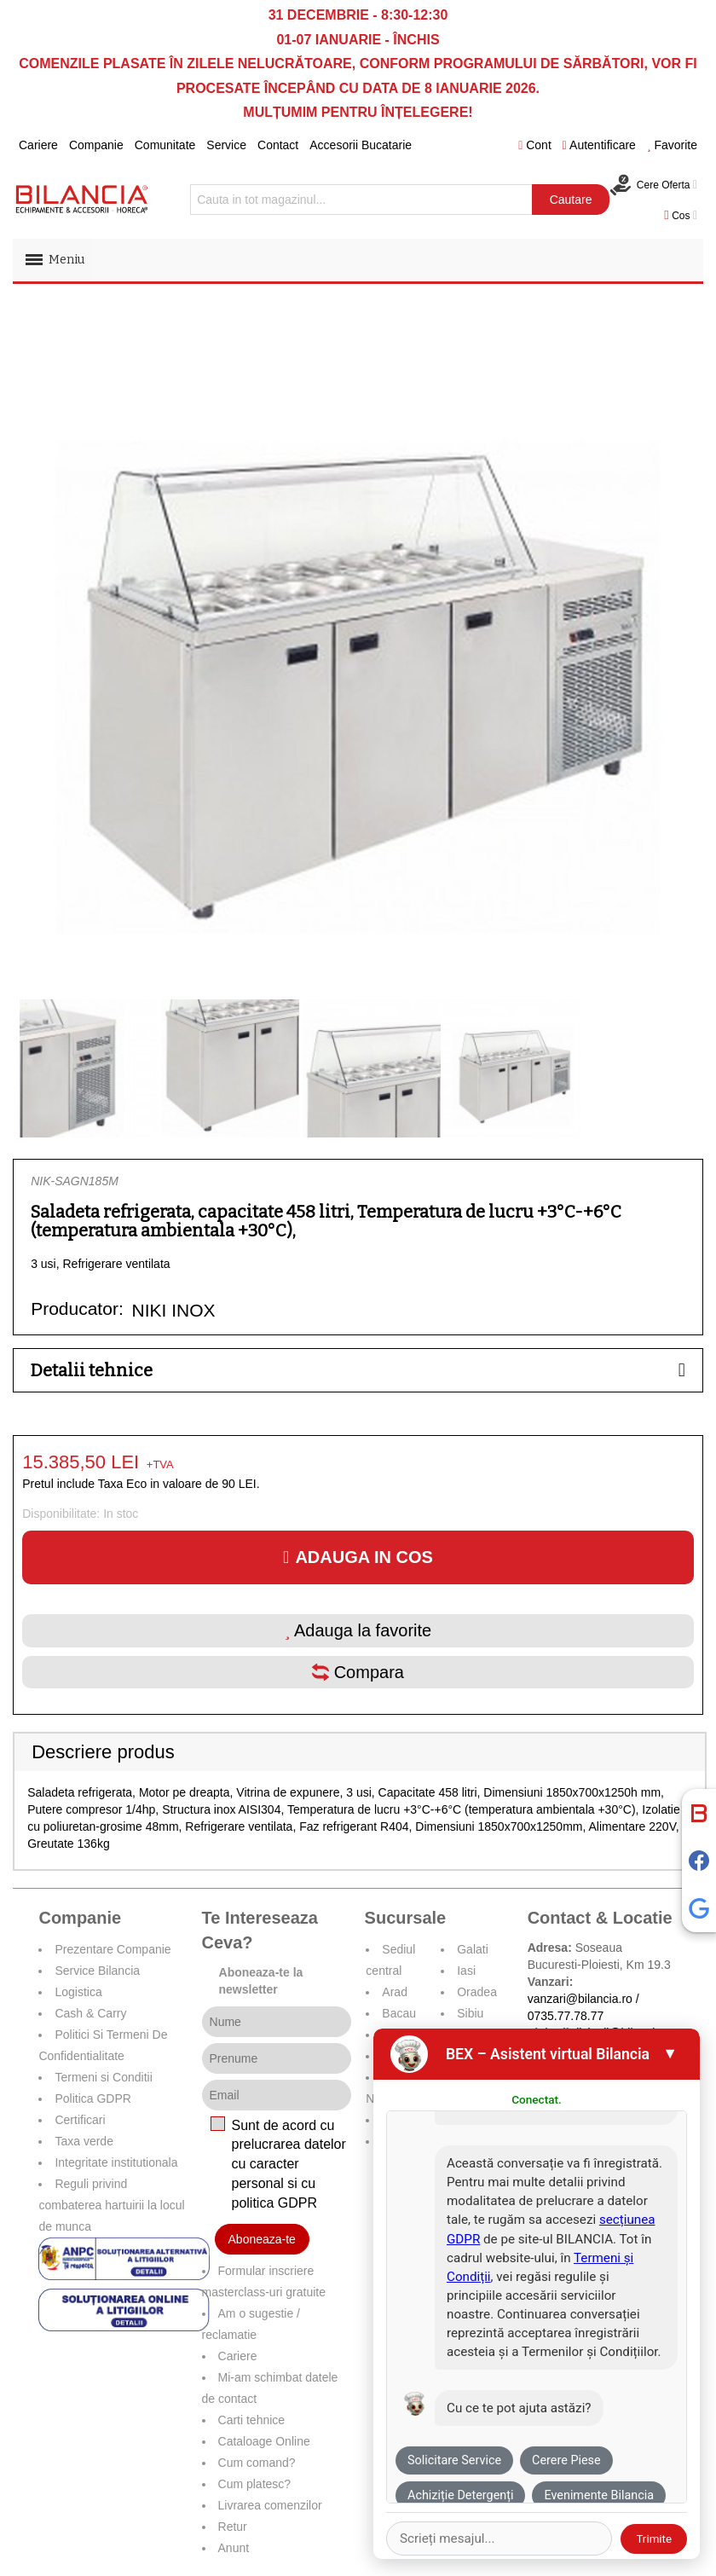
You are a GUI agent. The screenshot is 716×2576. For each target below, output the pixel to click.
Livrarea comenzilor (270, 2505)
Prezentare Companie (112, 1949)
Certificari (80, 2120)
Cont (534, 145)
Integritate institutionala (116, 2162)
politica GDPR (274, 2203)
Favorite (672, 145)
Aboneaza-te (262, 2239)
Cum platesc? (255, 2484)
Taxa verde (84, 2141)
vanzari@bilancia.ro (580, 1999)
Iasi (466, 1970)
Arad (394, 1992)
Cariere (38, 145)
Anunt (234, 2548)
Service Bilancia (97, 1970)
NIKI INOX (174, 1310)
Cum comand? (257, 2462)
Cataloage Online (264, 2441)
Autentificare (599, 145)
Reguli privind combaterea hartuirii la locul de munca (111, 2205)
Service (226, 145)
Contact (277, 145)
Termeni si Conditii (103, 2077)
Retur (232, 2526)
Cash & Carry (90, 2013)
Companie (96, 145)
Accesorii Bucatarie (360, 145)
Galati (472, 1949)
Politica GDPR (92, 2098)
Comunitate (165, 145)
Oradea (477, 1992)
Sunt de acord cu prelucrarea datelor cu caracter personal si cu (289, 2164)
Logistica (78, 1992)
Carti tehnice (252, 2420)
